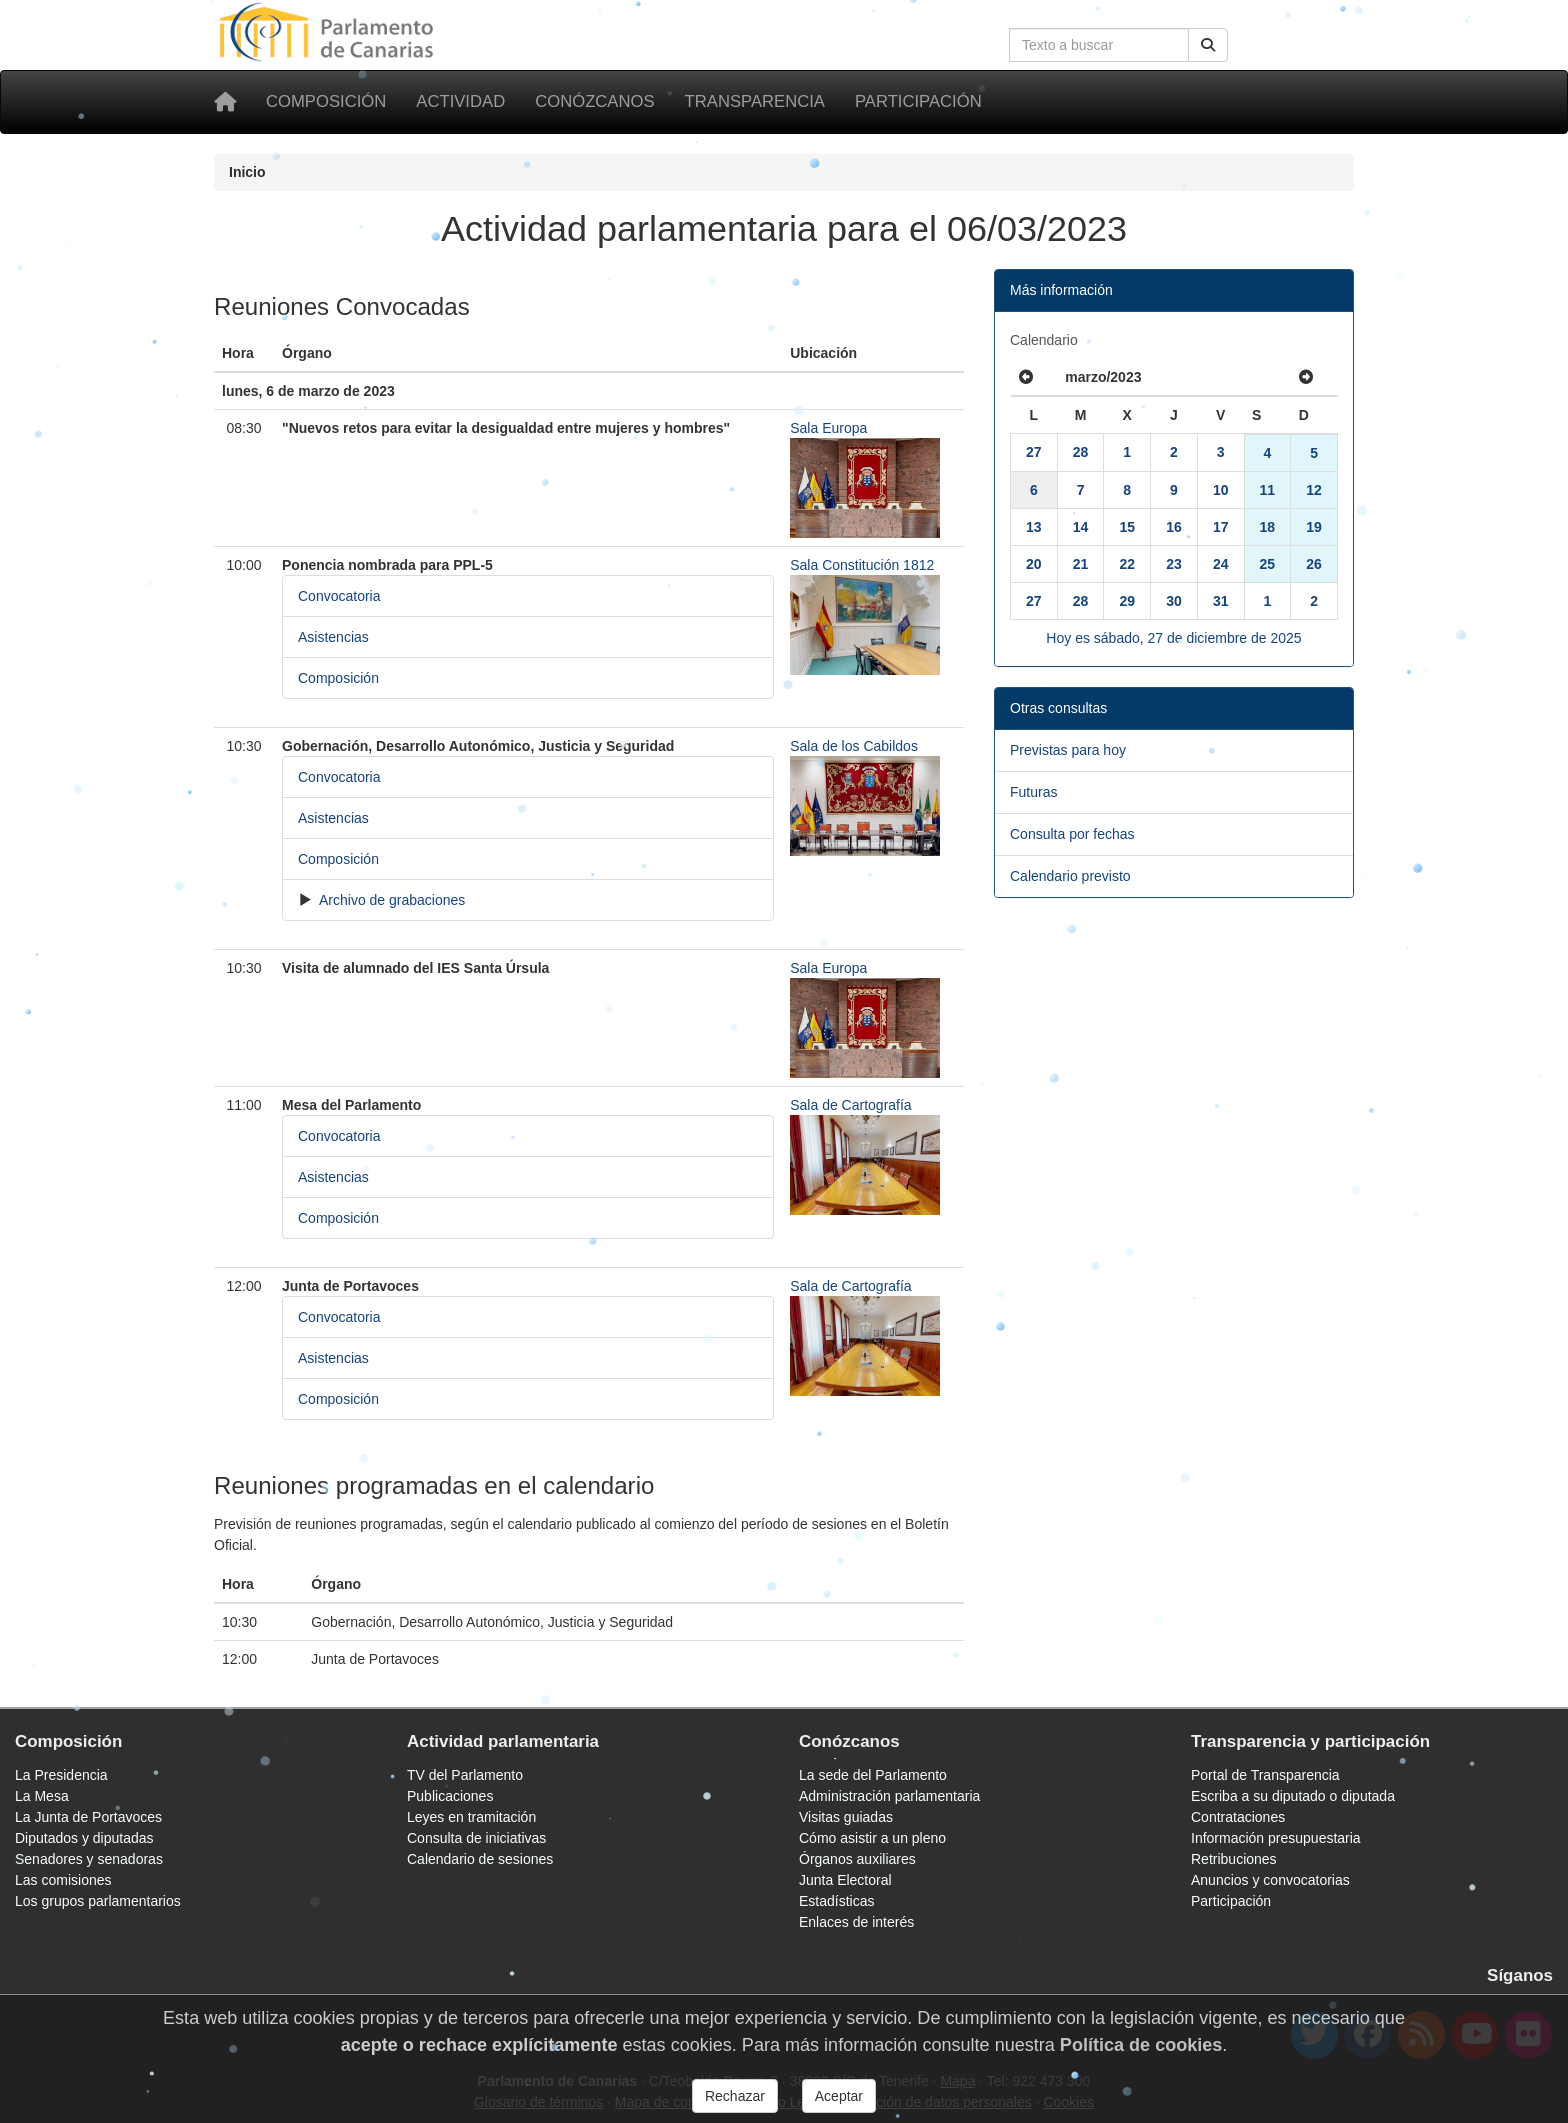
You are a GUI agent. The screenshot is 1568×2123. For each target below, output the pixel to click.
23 (1174, 564)
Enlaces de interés (856, 1922)
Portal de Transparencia (1265, 1775)
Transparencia (755, 101)
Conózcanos (594, 101)
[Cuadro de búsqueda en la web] (1099, 45)
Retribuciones (1234, 1859)
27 (1034, 452)
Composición (326, 101)
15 (1127, 527)
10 (1221, 490)
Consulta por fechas (1072, 834)
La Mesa (42, 1796)
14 (1081, 527)
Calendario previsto (1070, 876)
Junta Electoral (845, 1880)
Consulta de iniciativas (476, 1838)
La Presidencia (61, 1775)
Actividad (460, 101)
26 (1314, 564)
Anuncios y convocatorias (1270, 1880)
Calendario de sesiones (480, 1859)
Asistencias (333, 637)
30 (1174, 601)
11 (1268, 490)
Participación (918, 101)
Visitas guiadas (846, 1817)
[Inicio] (225, 102)
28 (1081, 452)
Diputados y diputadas (84, 1838)
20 (1034, 564)
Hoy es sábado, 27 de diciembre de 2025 (1173, 638)
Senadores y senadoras (89, 1859)
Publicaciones (450, 1796)
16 (1174, 527)
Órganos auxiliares (857, 1859)
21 (1081, 564)
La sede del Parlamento (873, 1775)
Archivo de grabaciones (390, 900)
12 (1314, 490)
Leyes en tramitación (471, 1817)
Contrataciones (1238, 1817)
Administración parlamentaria (889, 1796)
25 (1268, 564)
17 (1221, 527)
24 (1221, 564)
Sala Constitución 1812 (862, 565)
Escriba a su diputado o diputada (1293, 1796)
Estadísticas (836, 1901)
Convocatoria (339, 596)
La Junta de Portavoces (88, 1817)
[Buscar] (1208, 45)
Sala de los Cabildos (854, 746)
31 (1221, 601)
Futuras (1033, 792)
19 (1314, 527)
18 (1268, 527)
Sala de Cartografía (850, 1105)
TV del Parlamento (465, 1775)
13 (1034, 527)
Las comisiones (63, 1880)
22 (1127, 564)
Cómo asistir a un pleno (872, 1838)
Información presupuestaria (1276, 1838)
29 (1127, 601)
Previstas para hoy (1068, 750)
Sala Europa (828, 428)
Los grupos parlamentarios (98, 1901)
